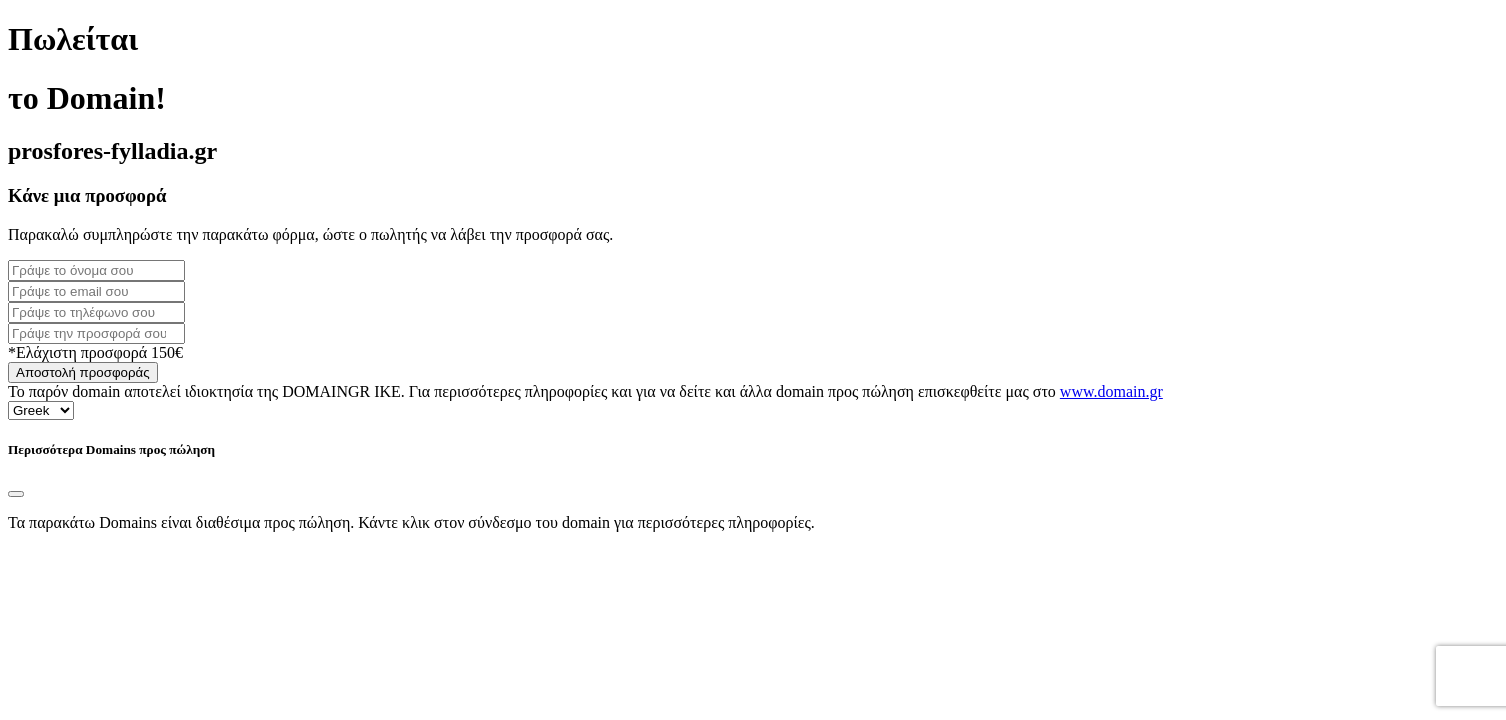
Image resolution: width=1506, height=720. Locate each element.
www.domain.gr (1111, 391)
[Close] (16, 494)
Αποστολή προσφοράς (83, 372)
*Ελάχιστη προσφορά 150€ (95, 352)
